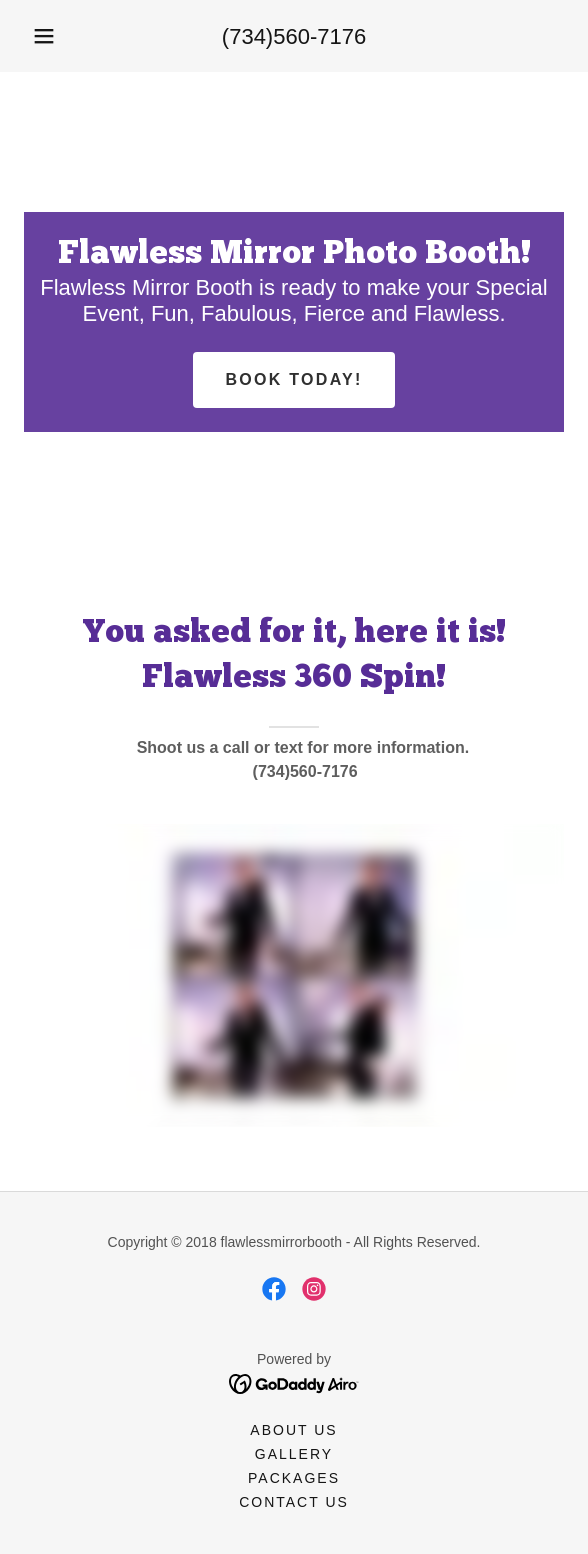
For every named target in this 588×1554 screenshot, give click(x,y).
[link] (274, 1289)
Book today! (293, 379)
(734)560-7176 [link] (294, 36)
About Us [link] (293, 1430)
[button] (44, 36)
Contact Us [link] (294, 1502)
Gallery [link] (294, 1454)
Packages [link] (294, 1478)
